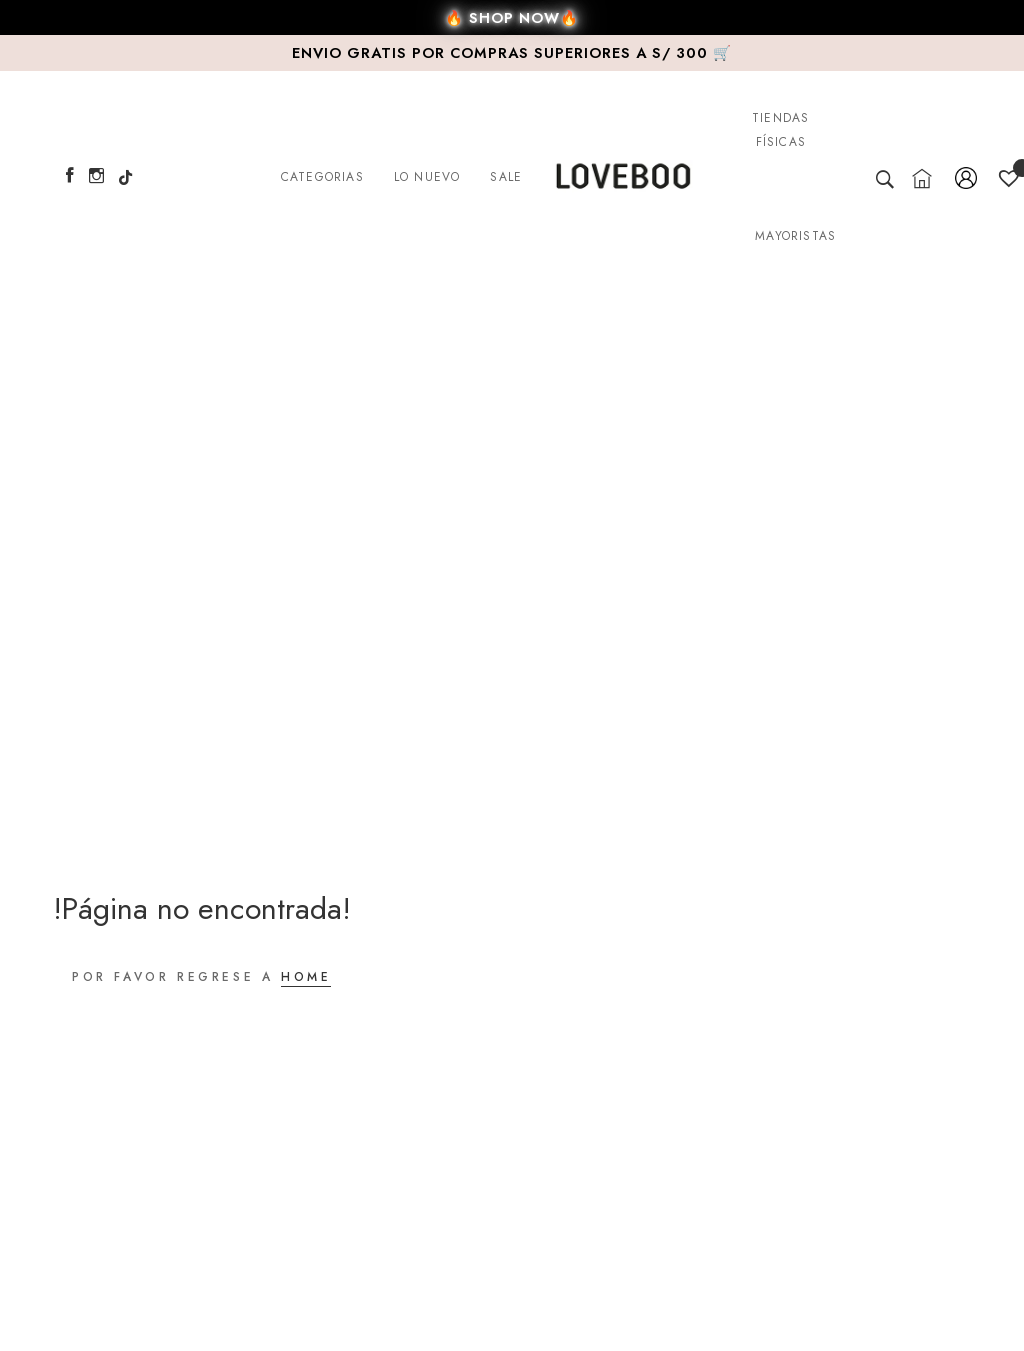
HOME (306, 977)
